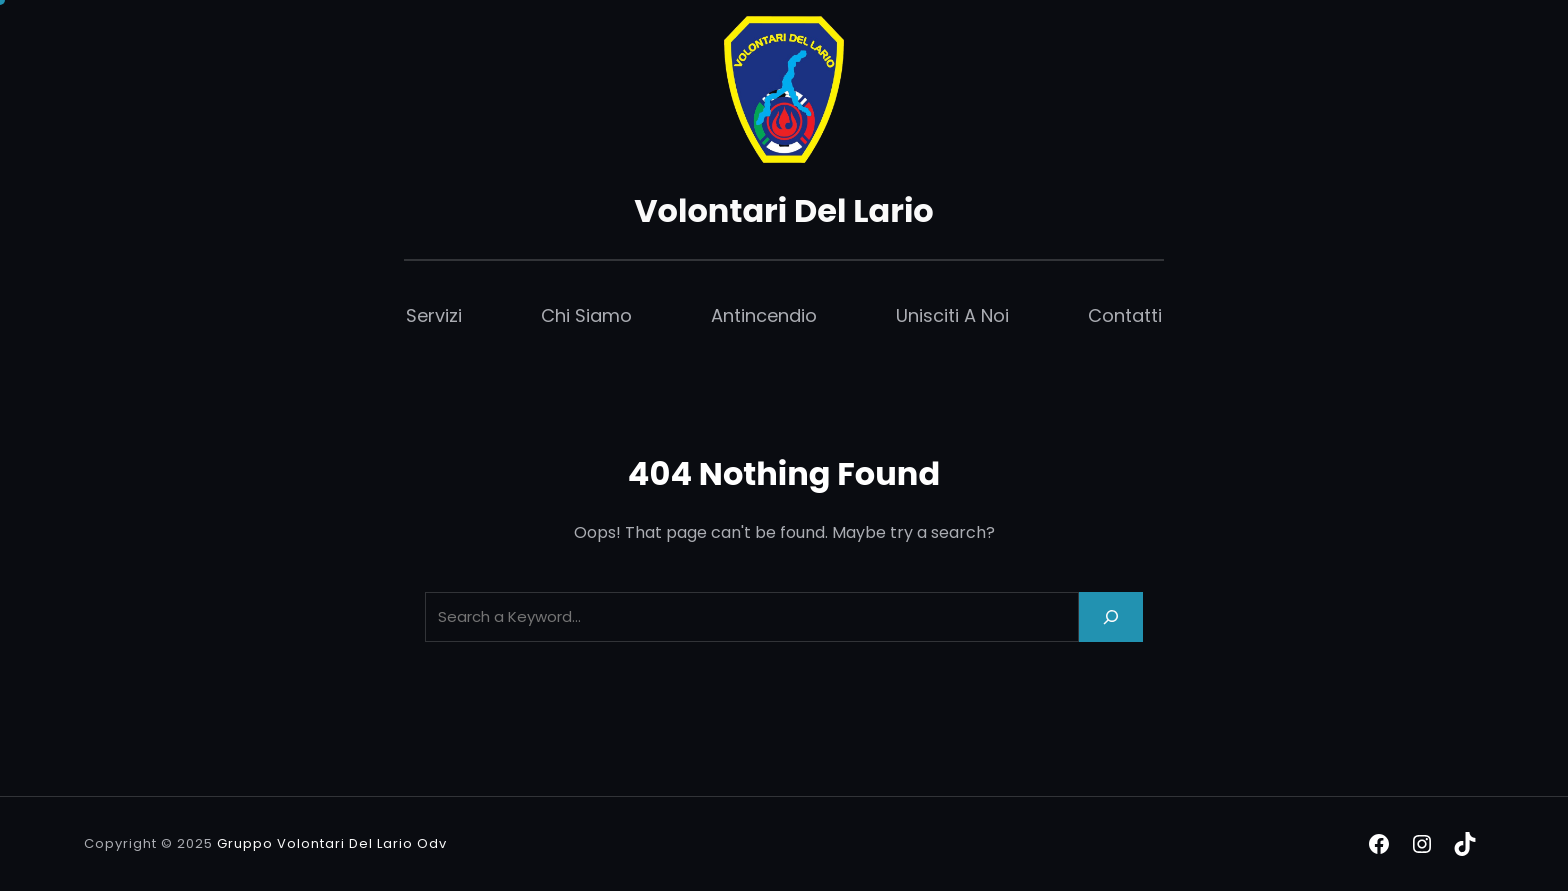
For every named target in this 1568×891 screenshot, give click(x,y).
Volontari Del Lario (784, 210)
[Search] (1111, 616)
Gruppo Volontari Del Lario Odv (332, 843)
